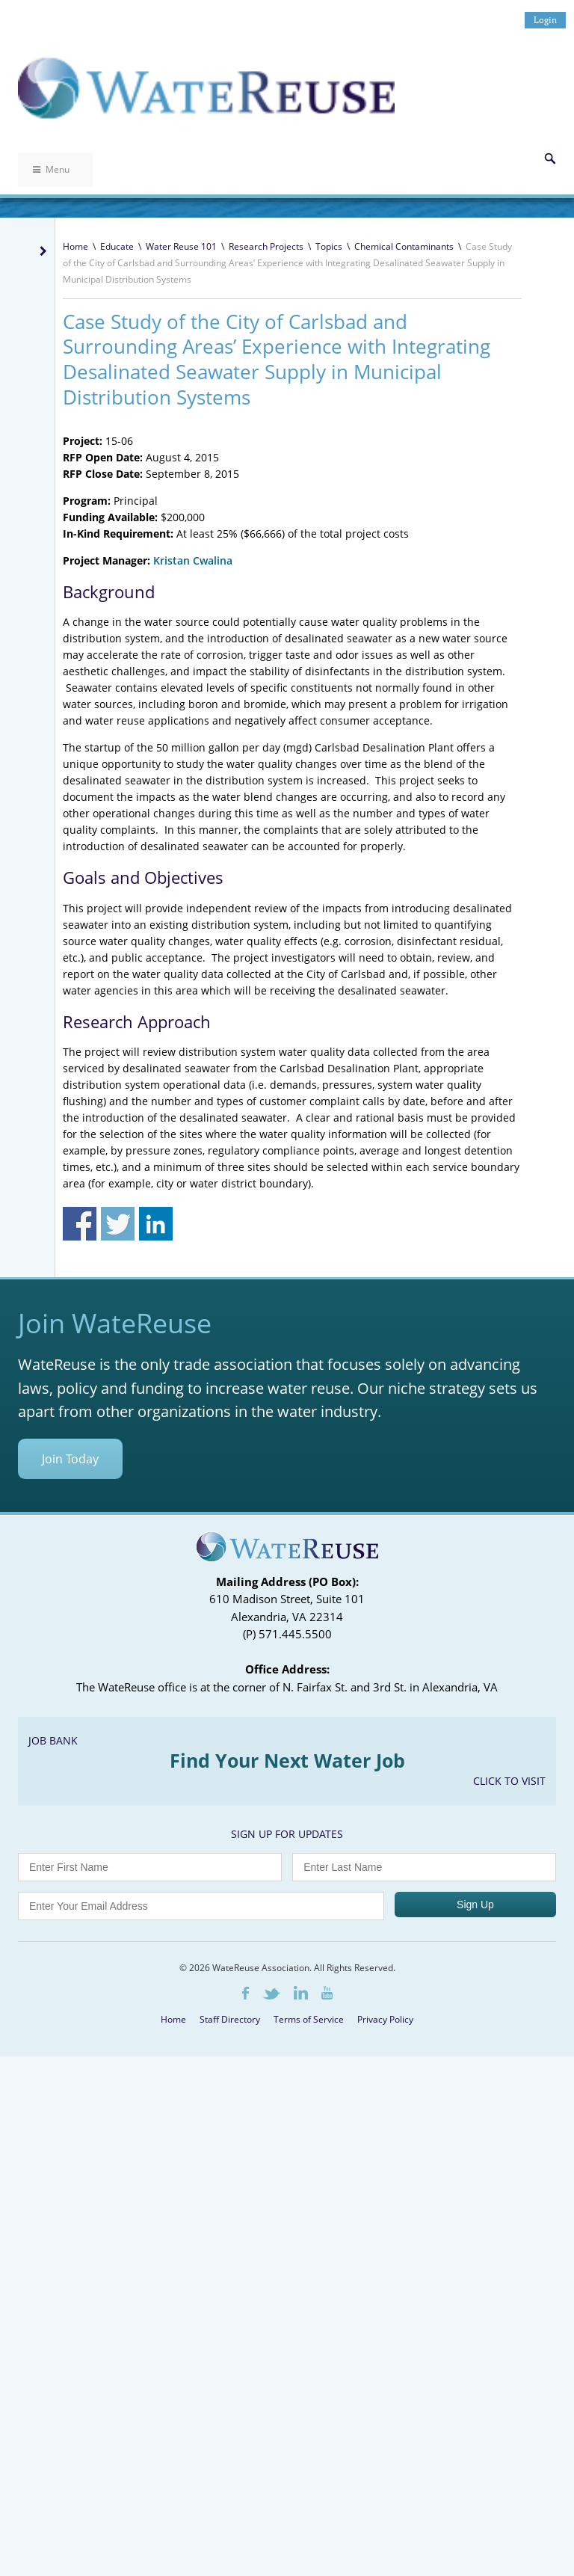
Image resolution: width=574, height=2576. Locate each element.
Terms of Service (309, 2019)
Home (75, 246)
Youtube (327, 1992)
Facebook (245, 1993)
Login (545, 19)
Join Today (70, 1459)
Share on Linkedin (156, 1224)
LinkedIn (301, 1992)
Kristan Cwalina (192, 560)
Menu (51, 169)
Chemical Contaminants (404, 246)
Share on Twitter (118, 1224)
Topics (328, 246)
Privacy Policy (385, 2019)
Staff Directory (230, 2019)
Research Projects (266, 246)
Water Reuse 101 (181, 246)
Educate (117, 246)
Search (550, 159)
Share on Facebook (79, 1224)
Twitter (271, 1993)
